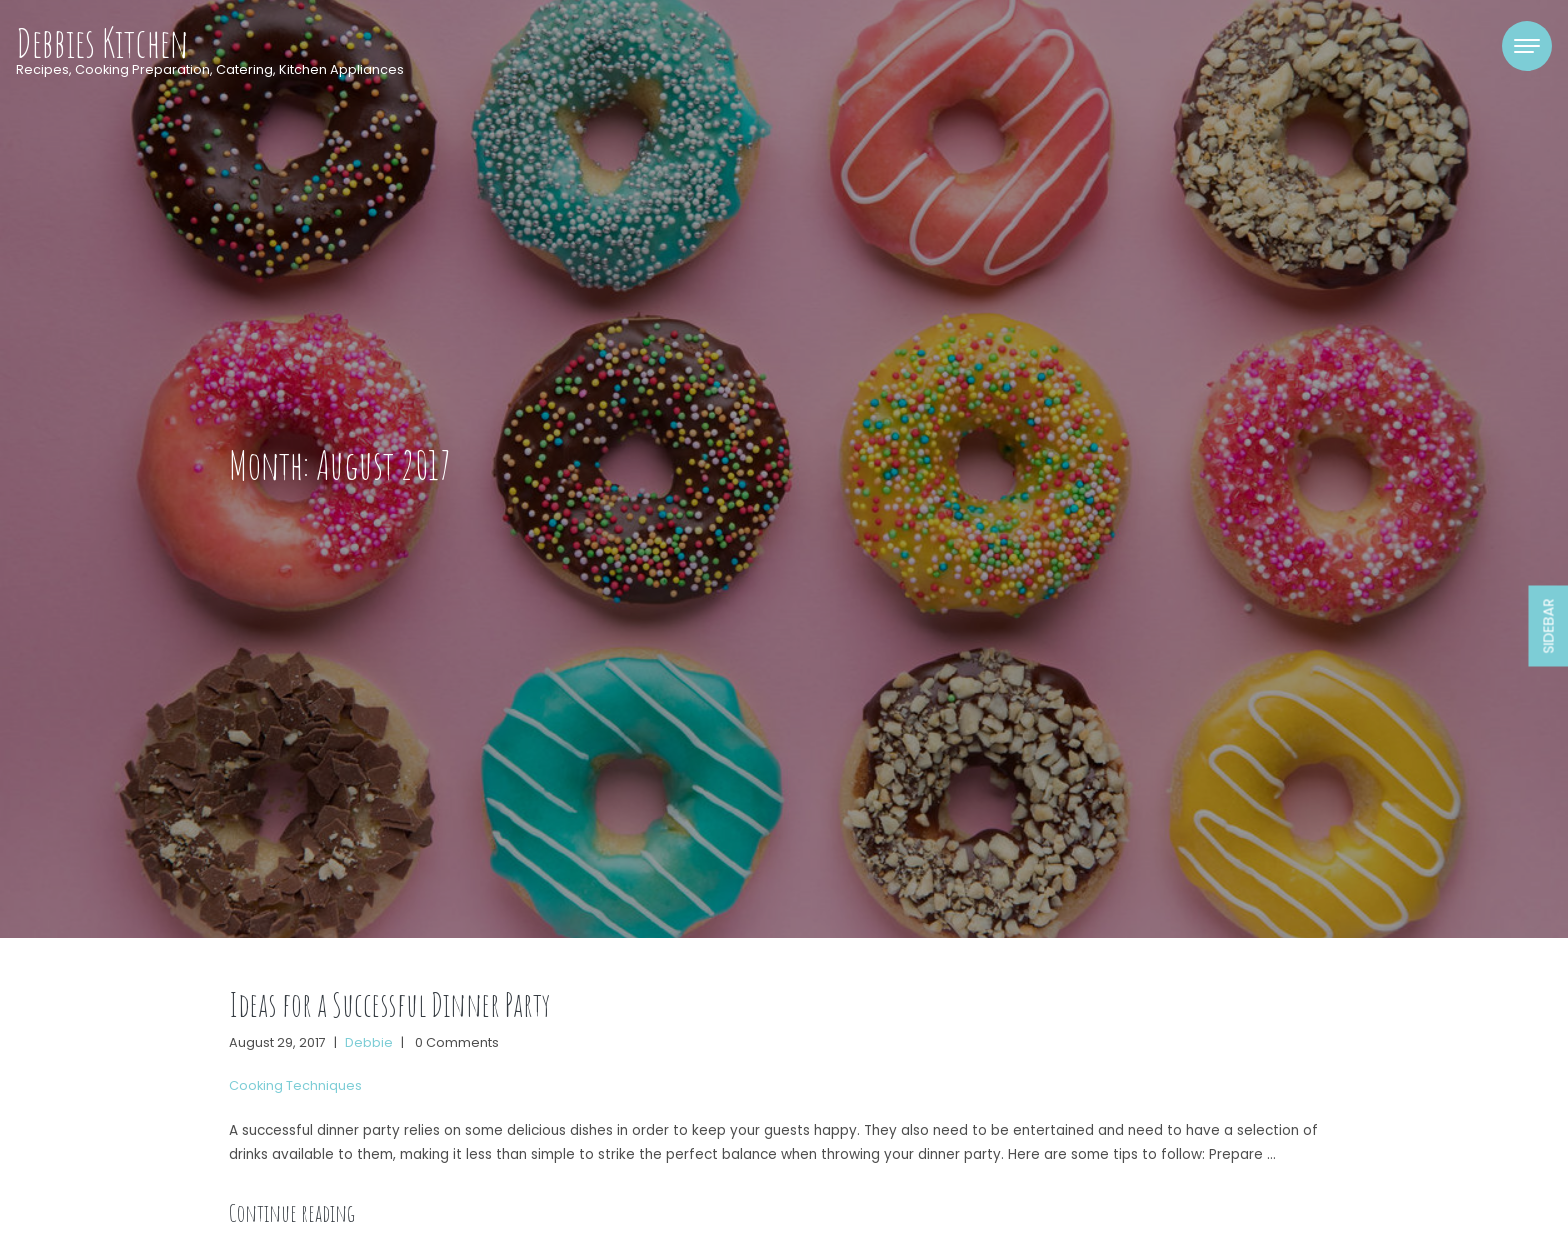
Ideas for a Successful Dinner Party (389, 1004)
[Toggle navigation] (1527, 46)
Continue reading (292, 1213)
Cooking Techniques (295, 1085)
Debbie (369, 1042)
